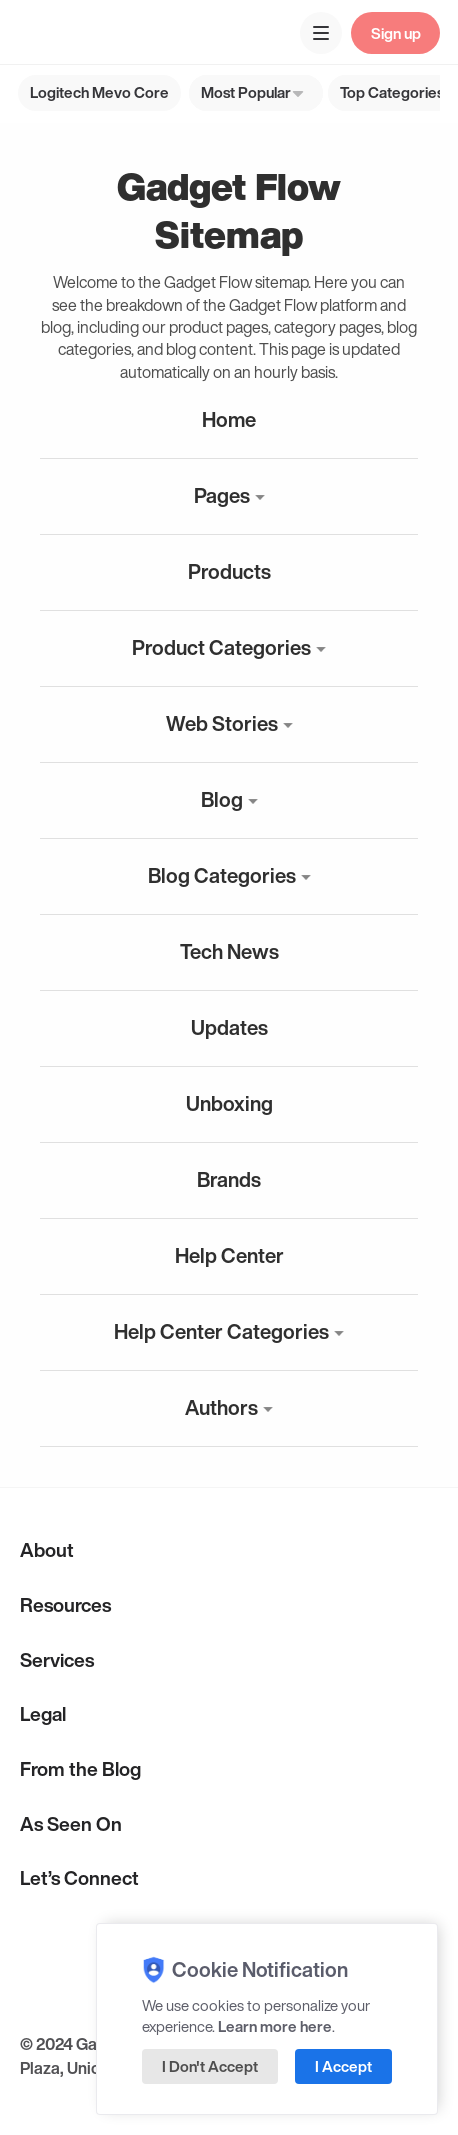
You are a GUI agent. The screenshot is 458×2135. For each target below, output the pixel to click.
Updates (229, 1027)
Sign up (396, 33)
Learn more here (275, 2026)
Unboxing (229, 1103)
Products (229, 571)
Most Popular (246, 92)
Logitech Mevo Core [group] (99, 92)
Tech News (229, 951)
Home (229, 419)
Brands (229, 1179)
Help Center (229, 1255)
